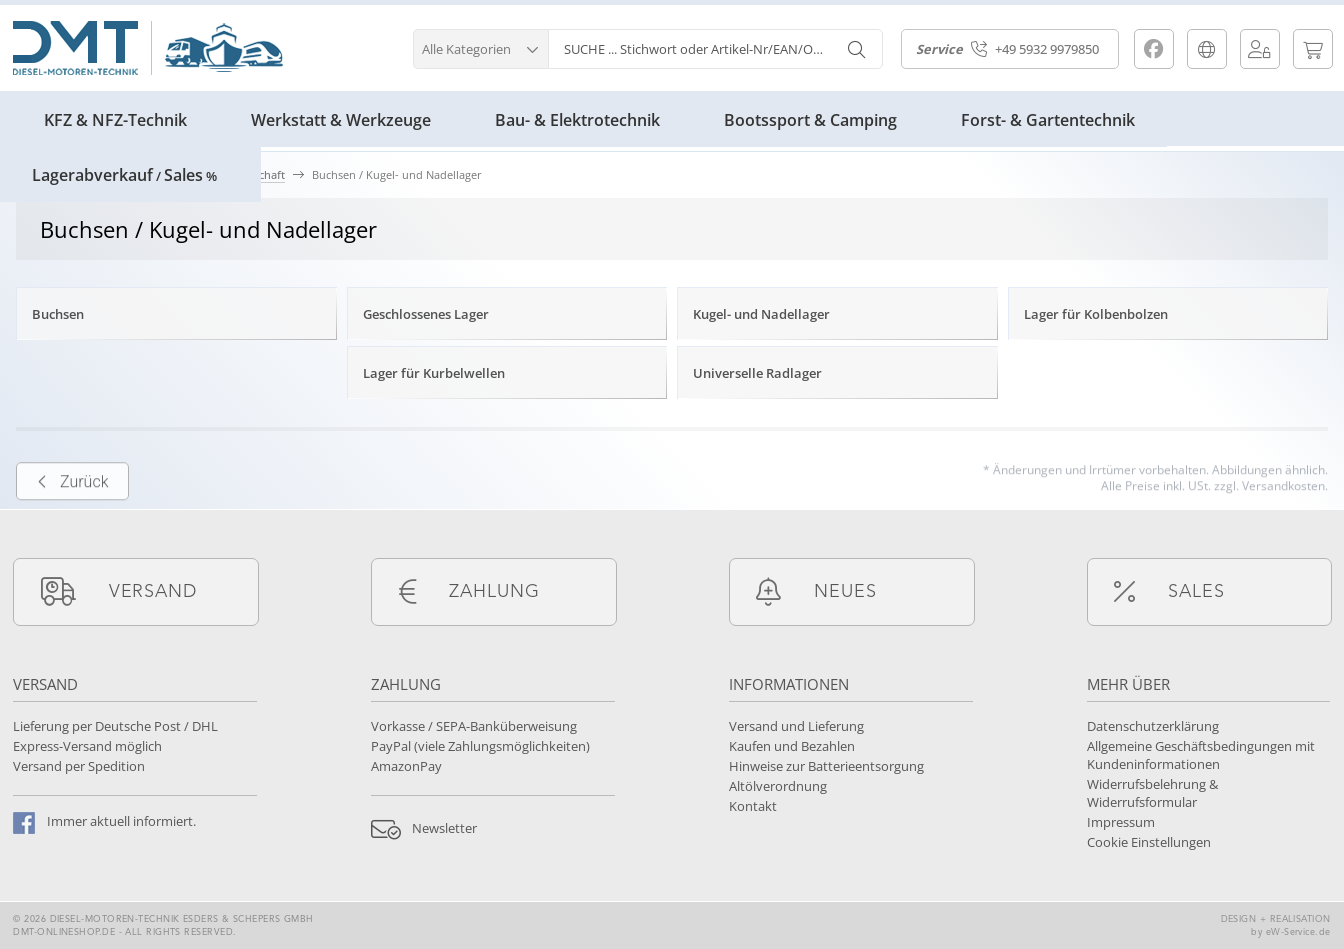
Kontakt (753, 806)
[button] (480, 46)
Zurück (72, 514)
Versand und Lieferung (796, 726)
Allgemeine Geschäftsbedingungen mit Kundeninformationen (1201, 755)
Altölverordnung (778, 786)
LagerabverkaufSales (124, 175)
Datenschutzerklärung (1153, 726)
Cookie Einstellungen (1149, 842)
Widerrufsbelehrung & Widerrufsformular (1152, 793)
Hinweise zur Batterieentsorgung (826, 766)
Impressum (1121, 822)
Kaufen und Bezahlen (792, 746)
